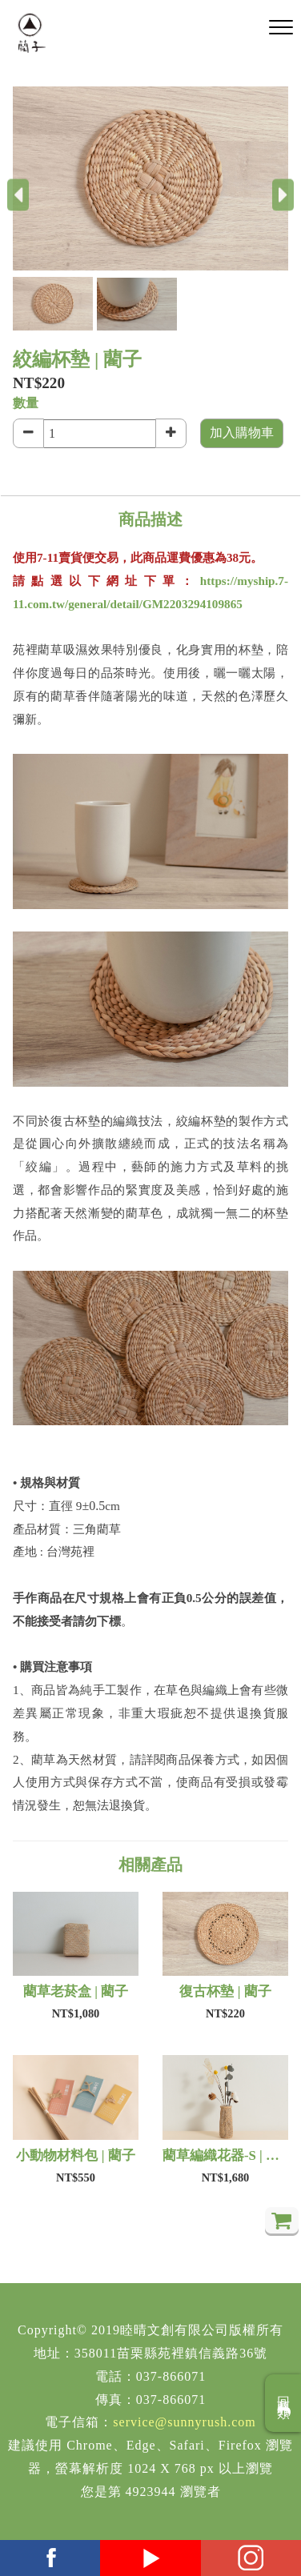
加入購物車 (242, 432)
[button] (55, 304)
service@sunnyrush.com (184, 2422)
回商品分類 (284, 2403)
